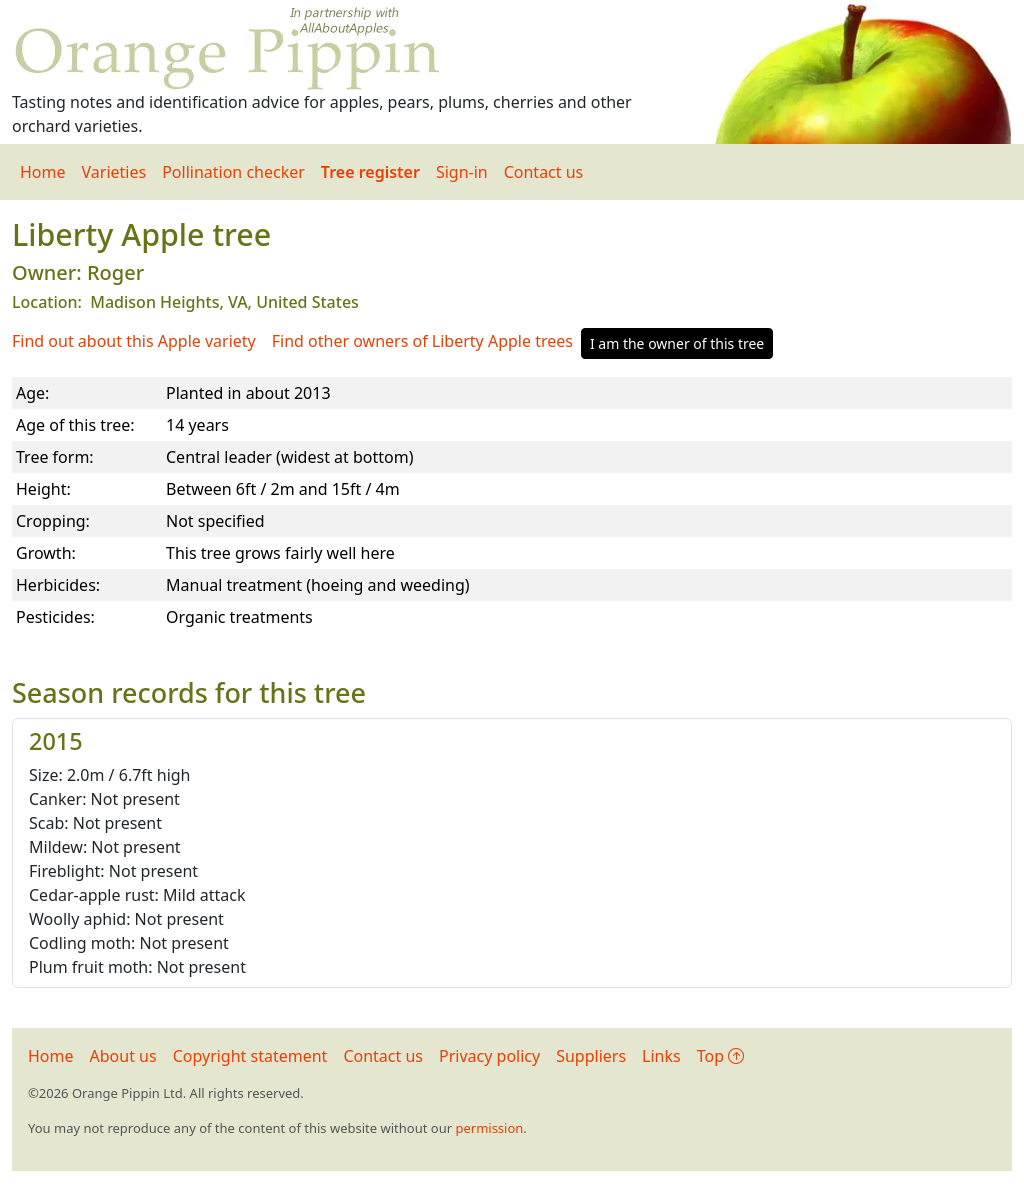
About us (123, 1056)
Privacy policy (489, 1056)
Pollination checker (233, 172)
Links (661, 1056)
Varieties (114, 172)
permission (489, 1128)
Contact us (544, 172)
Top (720, 1056)
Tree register (370, 172)
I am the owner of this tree (677, 343)
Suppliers (591, 1056)
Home (43, 172)
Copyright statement (250, 1056)
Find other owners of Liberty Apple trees (422, 341)
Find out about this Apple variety (134, 341)
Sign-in (462, 172)
